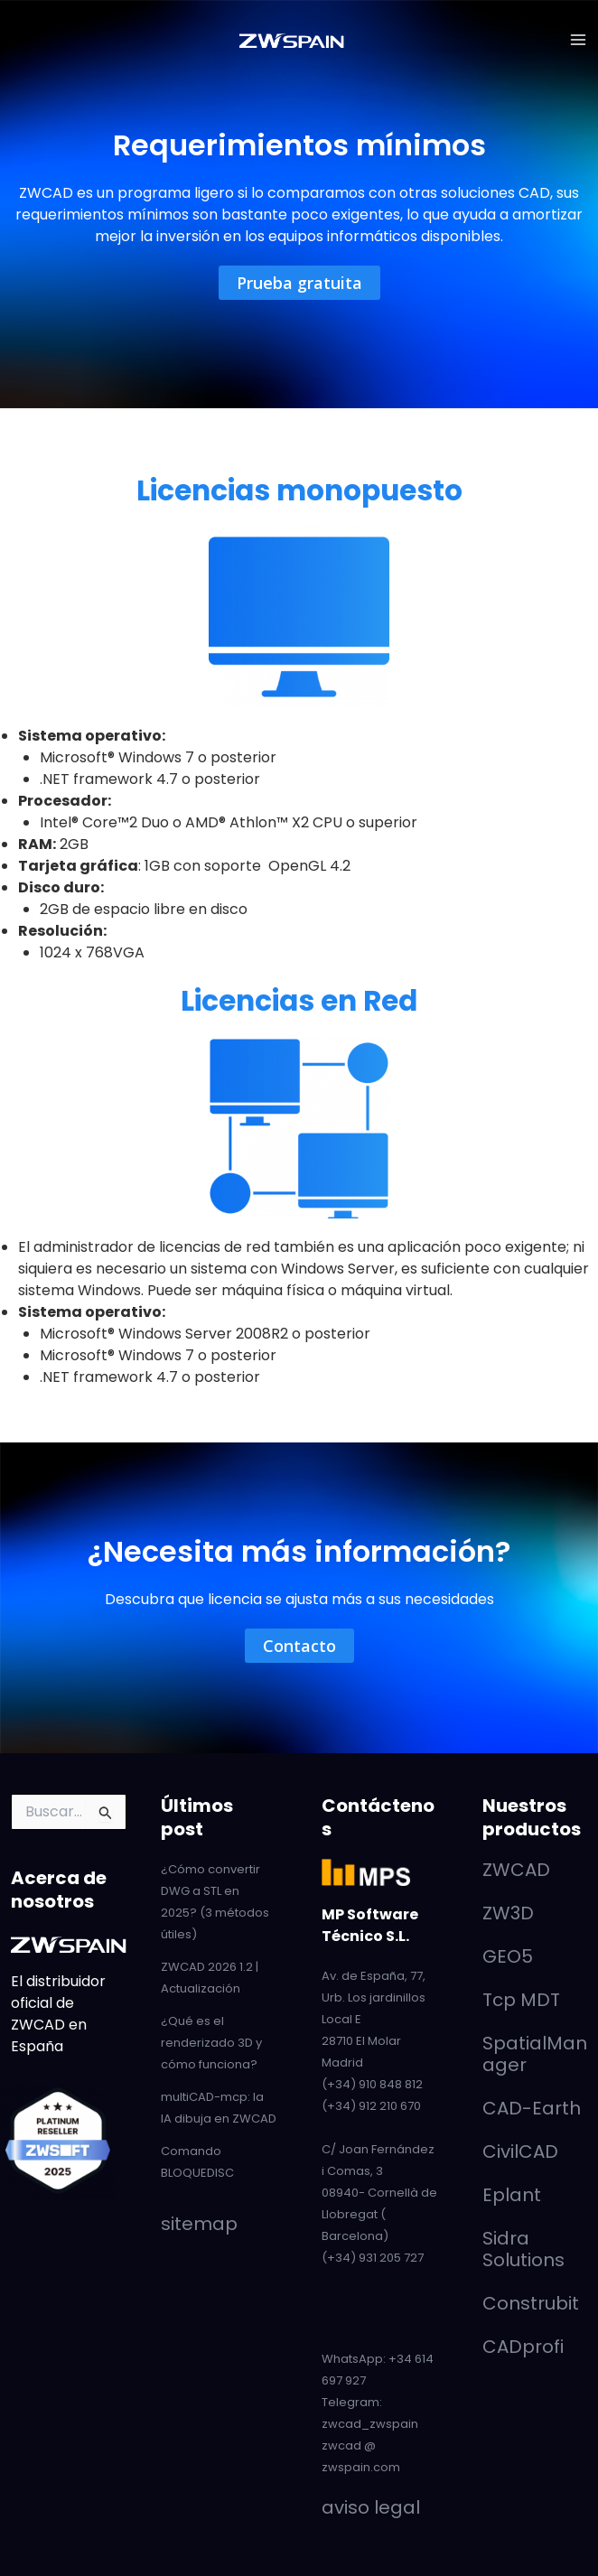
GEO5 (507, 1955)
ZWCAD (516, 1868)
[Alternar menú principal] (578, 40)
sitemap (199, 2222)
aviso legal (371, 2506)
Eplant (511, 2194)
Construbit (530, 2302)
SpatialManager (534, 2053)
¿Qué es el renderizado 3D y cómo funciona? (211, 2041)
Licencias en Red (299, 1000)
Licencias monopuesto (299, 490)
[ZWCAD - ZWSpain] (292, 40)
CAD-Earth (531, 2107)
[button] (299, 283)
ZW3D (508, 1912)
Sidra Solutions (523, 2248)
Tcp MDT (521, 1998)
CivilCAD (520, 2150)
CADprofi (523, 2345)
